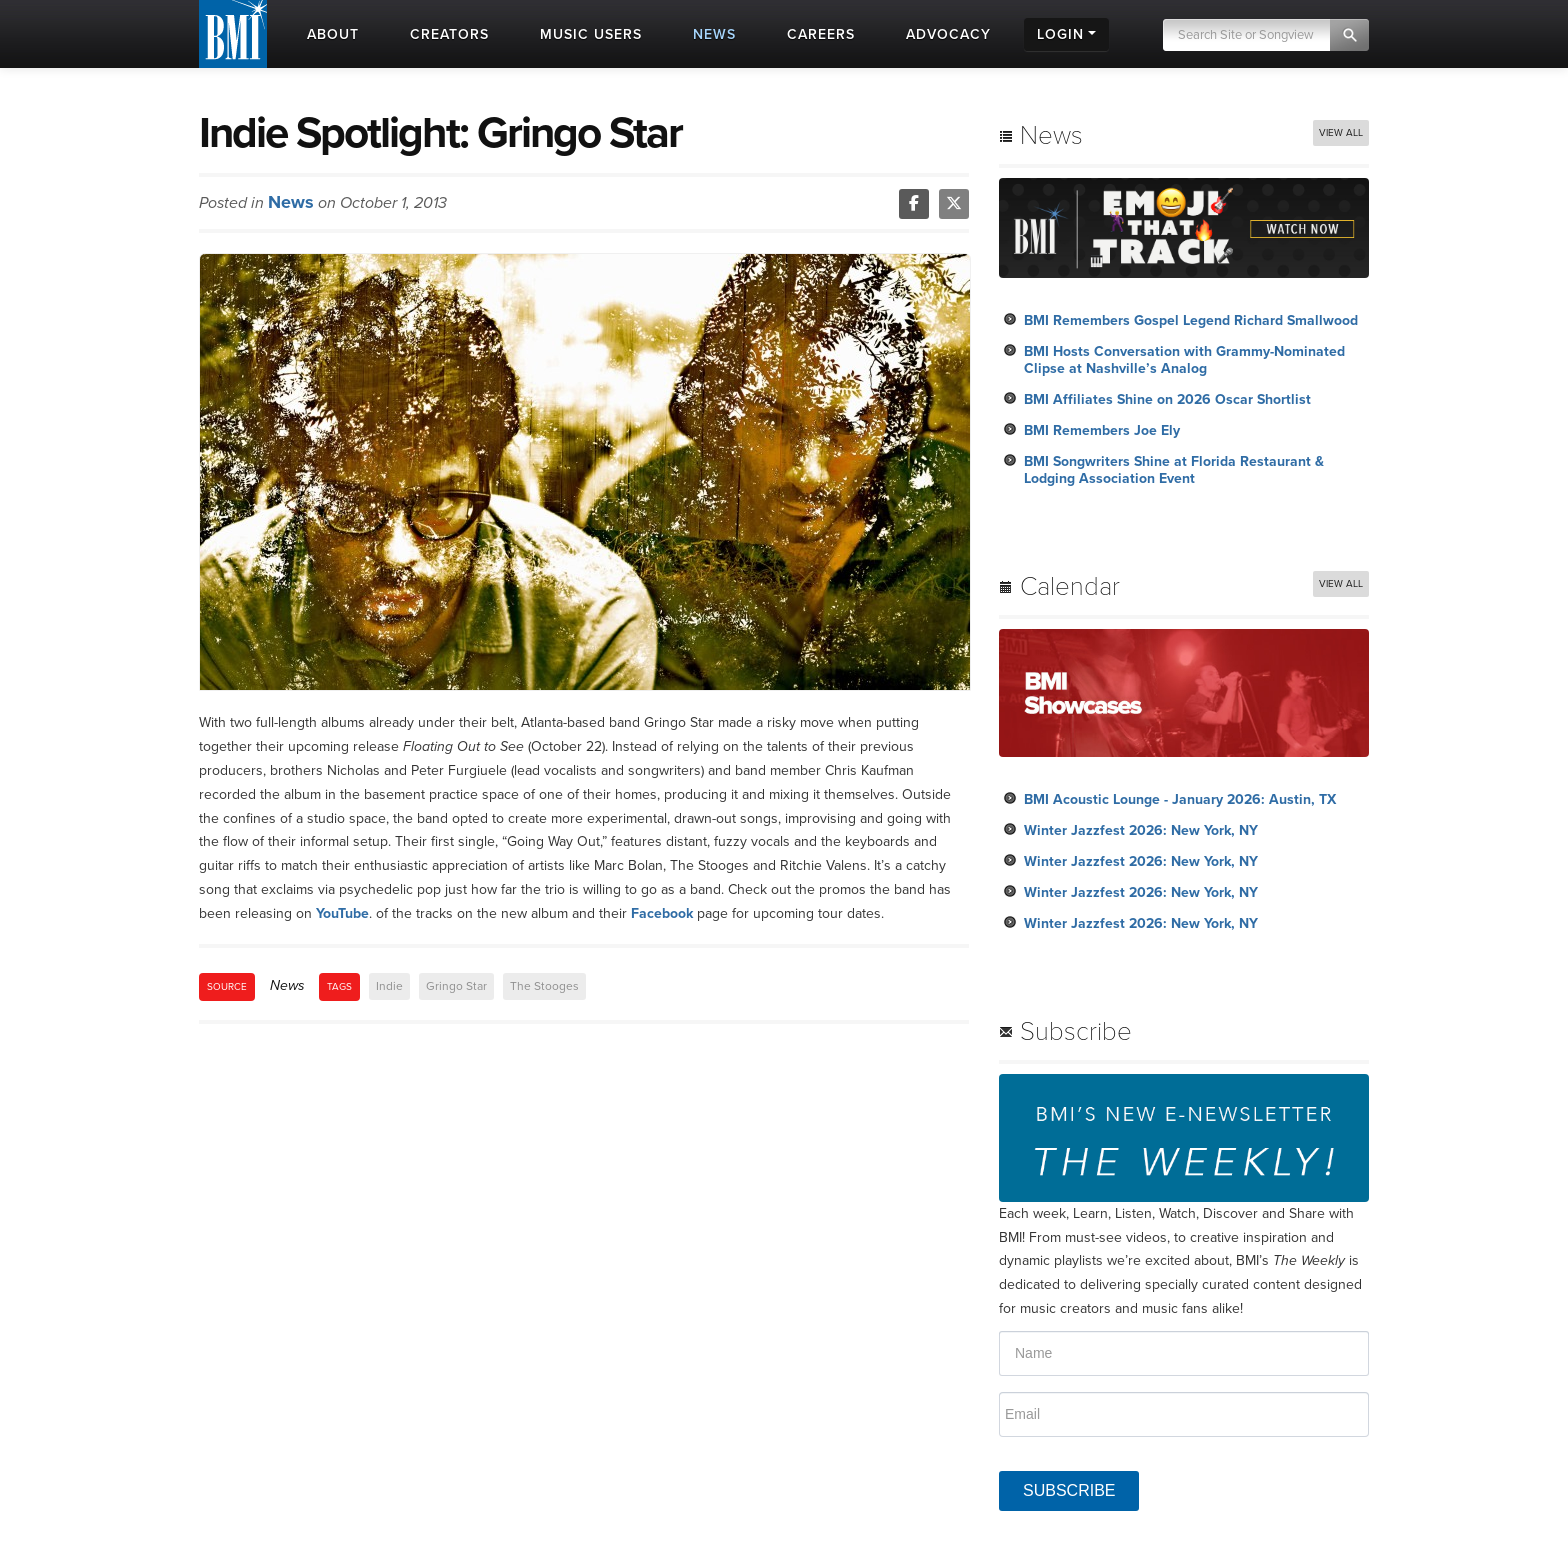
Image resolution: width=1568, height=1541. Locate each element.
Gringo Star (456, 986)
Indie (389, 986)
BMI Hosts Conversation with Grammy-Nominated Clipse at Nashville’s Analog (1184, 360)
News (291, 202)
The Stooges (544, 986)
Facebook (662, 913)
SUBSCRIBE (1069, 1490)
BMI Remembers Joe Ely (1102, 430)
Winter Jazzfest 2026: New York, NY (1141, 830)
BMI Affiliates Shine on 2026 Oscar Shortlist (1167, 399)
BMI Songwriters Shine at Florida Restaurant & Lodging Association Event (1174, 470)
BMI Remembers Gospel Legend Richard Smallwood (1191, 320)
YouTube (342, 913)
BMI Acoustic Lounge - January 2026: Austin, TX (1180, 799)
